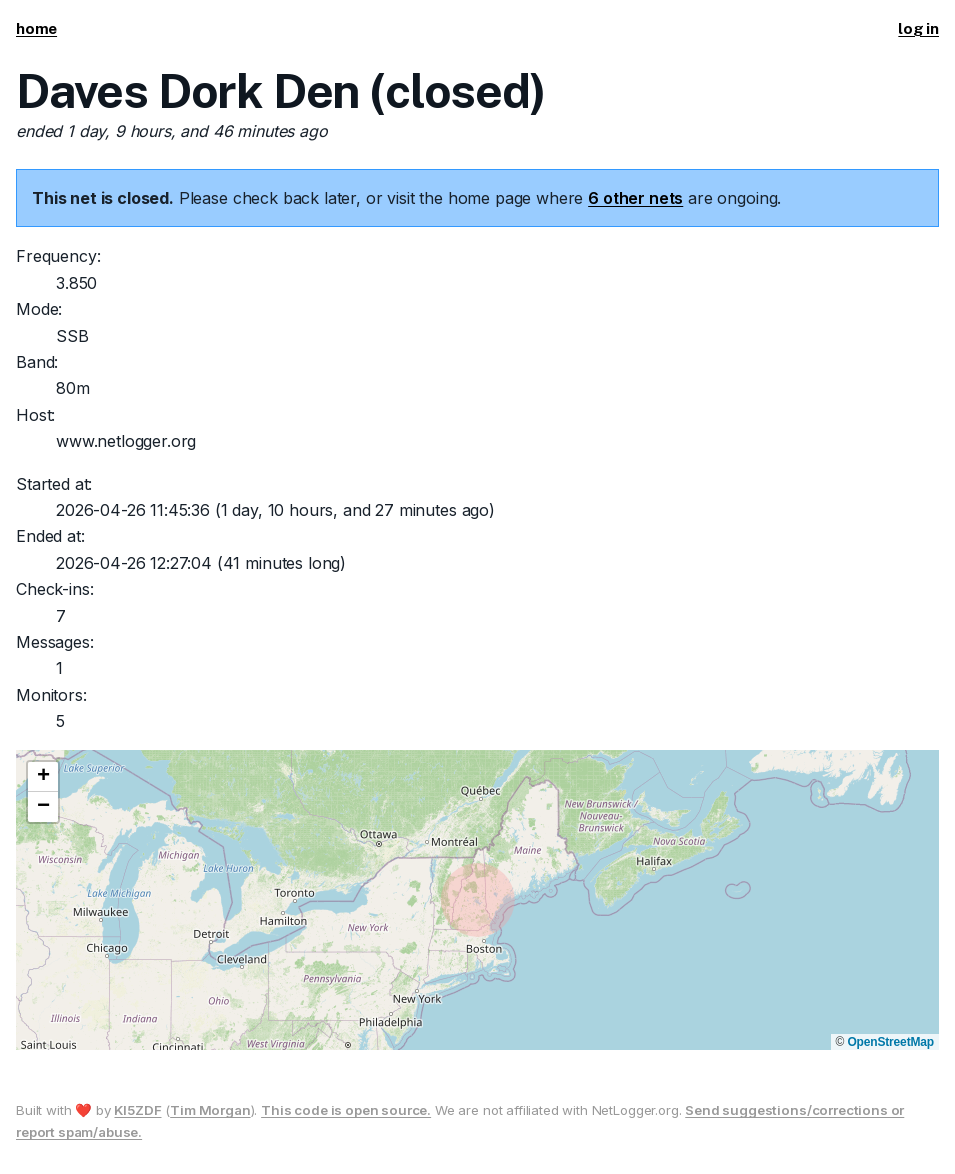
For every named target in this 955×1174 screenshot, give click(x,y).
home (36, 28)
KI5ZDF (137, 1110)
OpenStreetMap (890, 1042)
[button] (43, 777)
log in (918, 28)
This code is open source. (346, 1110)
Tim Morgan (210, 1110)
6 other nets (635, 198)
